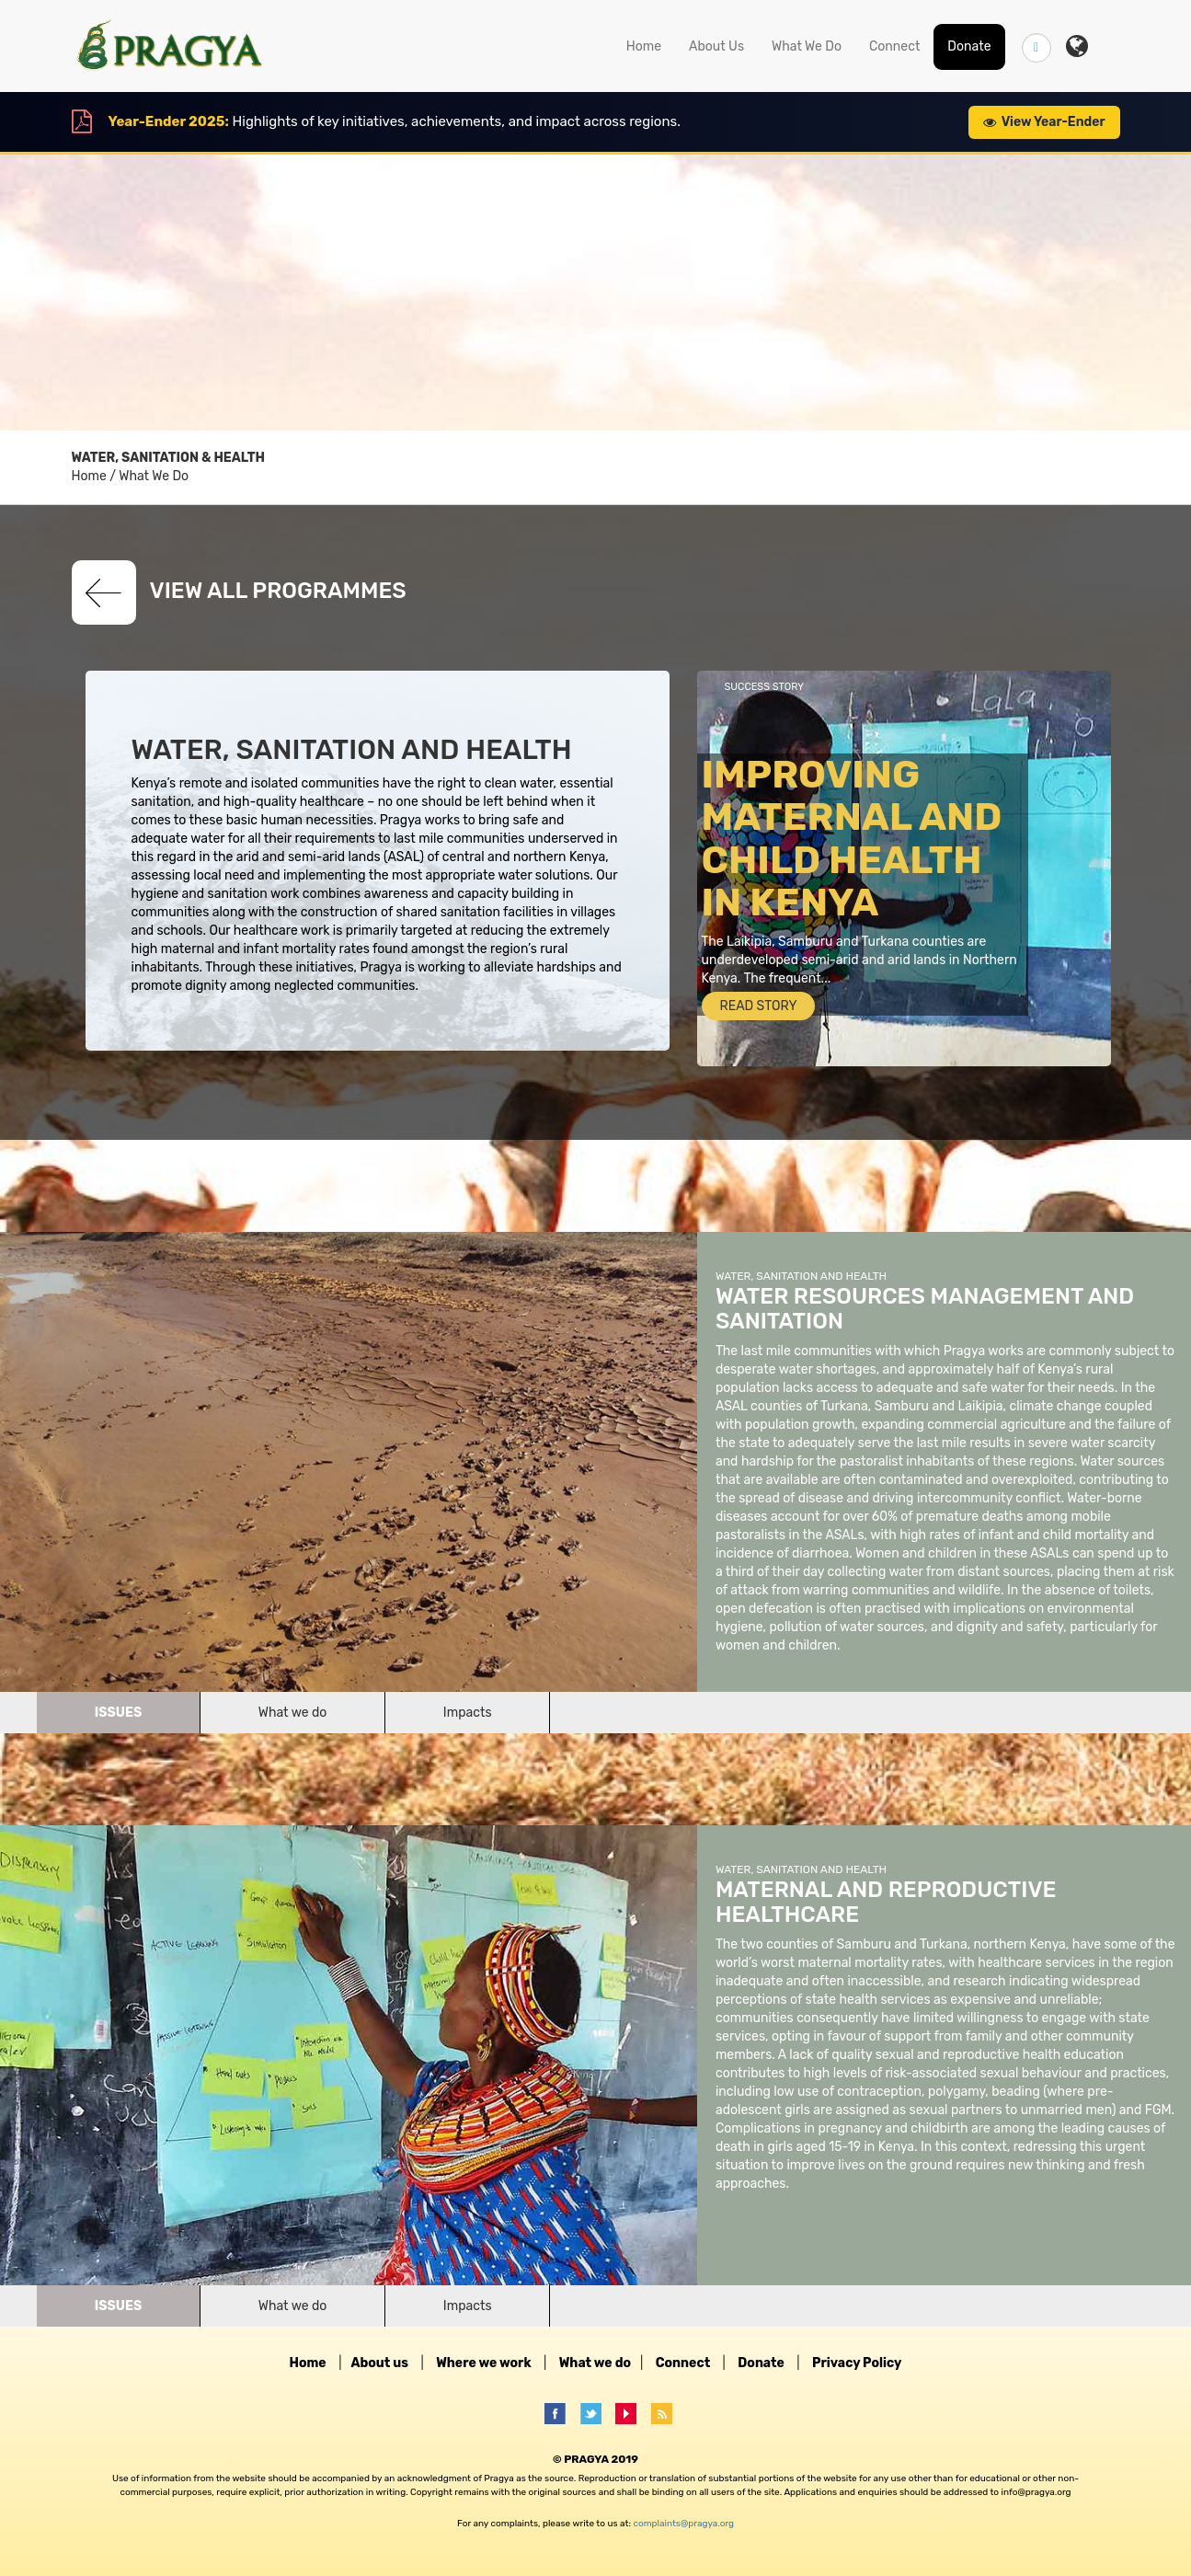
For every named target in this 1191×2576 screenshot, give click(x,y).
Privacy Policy (856, 2363)
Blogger (667, 2413)
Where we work (483, 2363)
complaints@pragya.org (683, 2523)
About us (379, 2363)
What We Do (807, 46)
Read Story (758, 1006)
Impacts (467, 1712)
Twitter (596, 2413)
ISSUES (118, 1712)
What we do (292, 1712)
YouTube (631, 2413)
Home (643, 46)
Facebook (560, 2413)
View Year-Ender (1044, 122)
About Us (716, 46)
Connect (894, 46)
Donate (969, 46)
